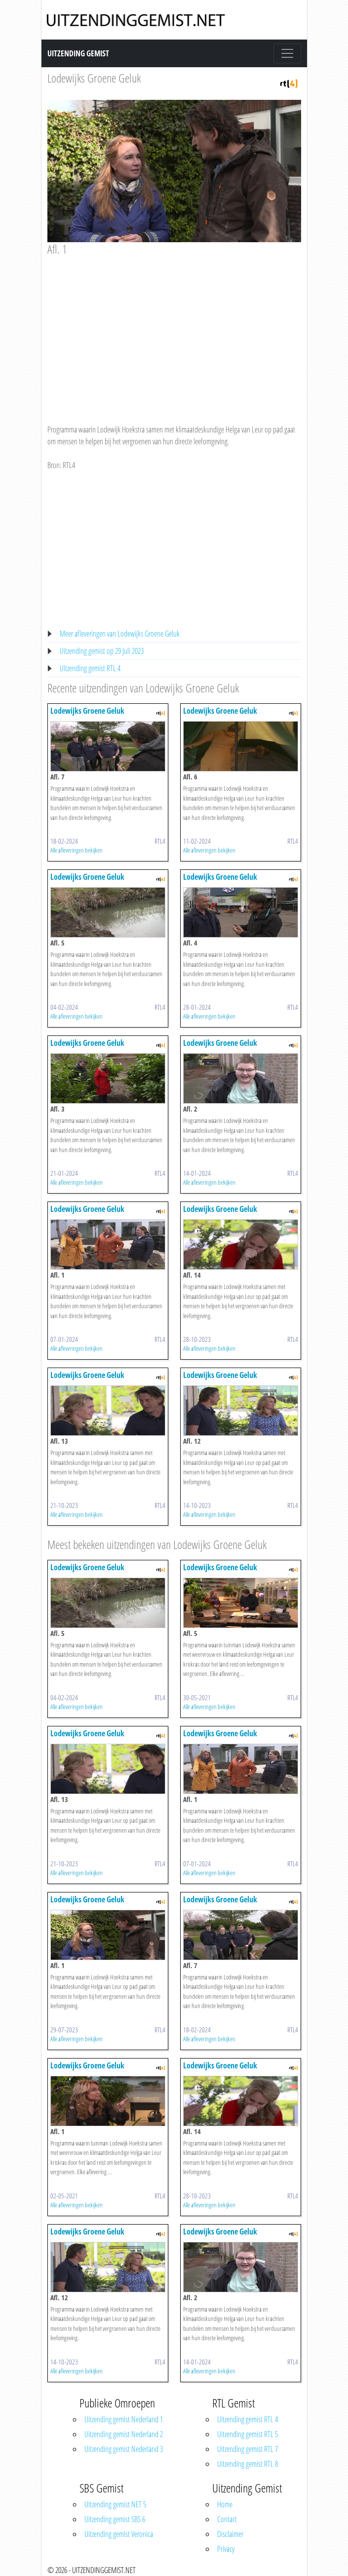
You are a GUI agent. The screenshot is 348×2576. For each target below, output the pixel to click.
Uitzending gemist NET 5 (115, 2504)
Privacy (225, 2548)
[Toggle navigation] (287, 53)
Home (224, 2504)
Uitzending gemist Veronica (118, 2534)
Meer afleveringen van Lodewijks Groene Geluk (120, 633)
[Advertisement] (174, 330)
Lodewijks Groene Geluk (94, 78)
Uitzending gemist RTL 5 (247, 2434)
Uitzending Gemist (78, 53)
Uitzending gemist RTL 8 (247, 2463)
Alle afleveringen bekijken (76, 850)
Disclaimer (230, 2534)
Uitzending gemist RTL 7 (247, 2449)
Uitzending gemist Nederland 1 (123, 2419)
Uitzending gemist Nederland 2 (123, 2434)
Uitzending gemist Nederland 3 (123, 2449)
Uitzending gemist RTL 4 (90, 668)
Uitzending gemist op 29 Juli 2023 (102, 650)
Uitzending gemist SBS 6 (114, 2519)
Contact (227, 2519)
